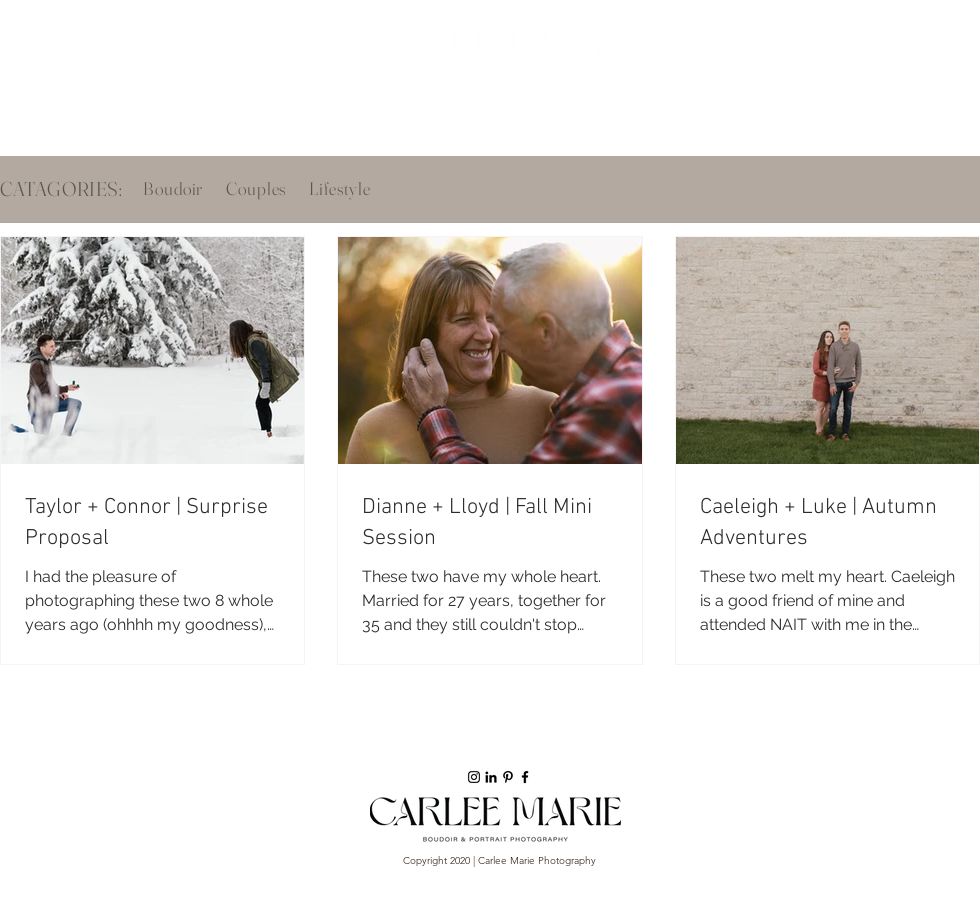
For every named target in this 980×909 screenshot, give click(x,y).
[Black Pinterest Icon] (508, 777)
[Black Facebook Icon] (525, 777)
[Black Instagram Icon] (474, 777)
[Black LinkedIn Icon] (491, 777)
